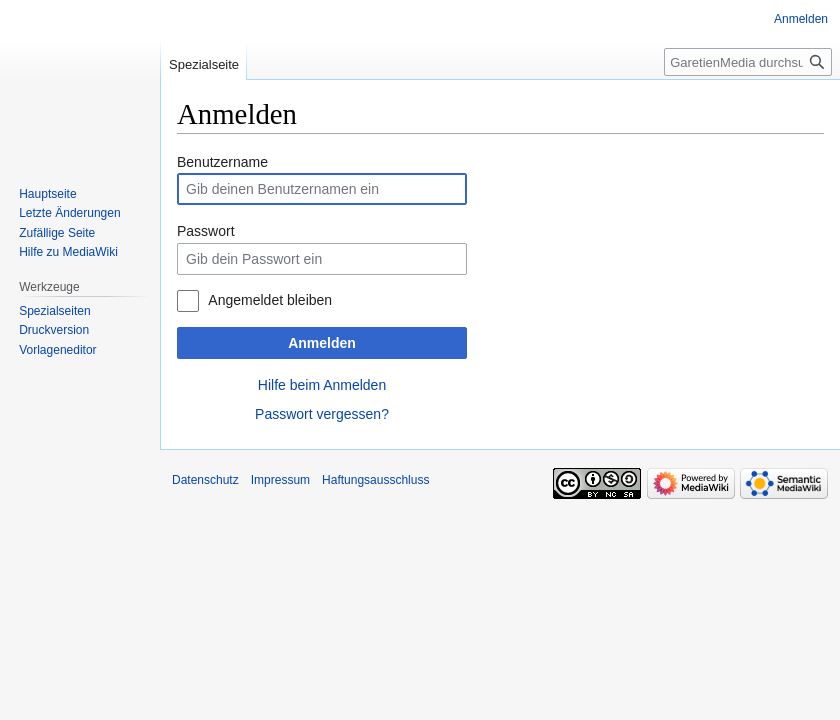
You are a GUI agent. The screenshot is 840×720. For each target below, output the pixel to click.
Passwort (206, 231)
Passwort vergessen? (322, 414)
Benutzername (222, 162)
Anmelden (322, 343)
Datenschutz (205, 480)
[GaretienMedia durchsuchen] (748, 62)
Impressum (280, 480)
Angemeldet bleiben (270, 300)
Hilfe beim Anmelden (322, 385)
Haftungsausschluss (375, 480)
